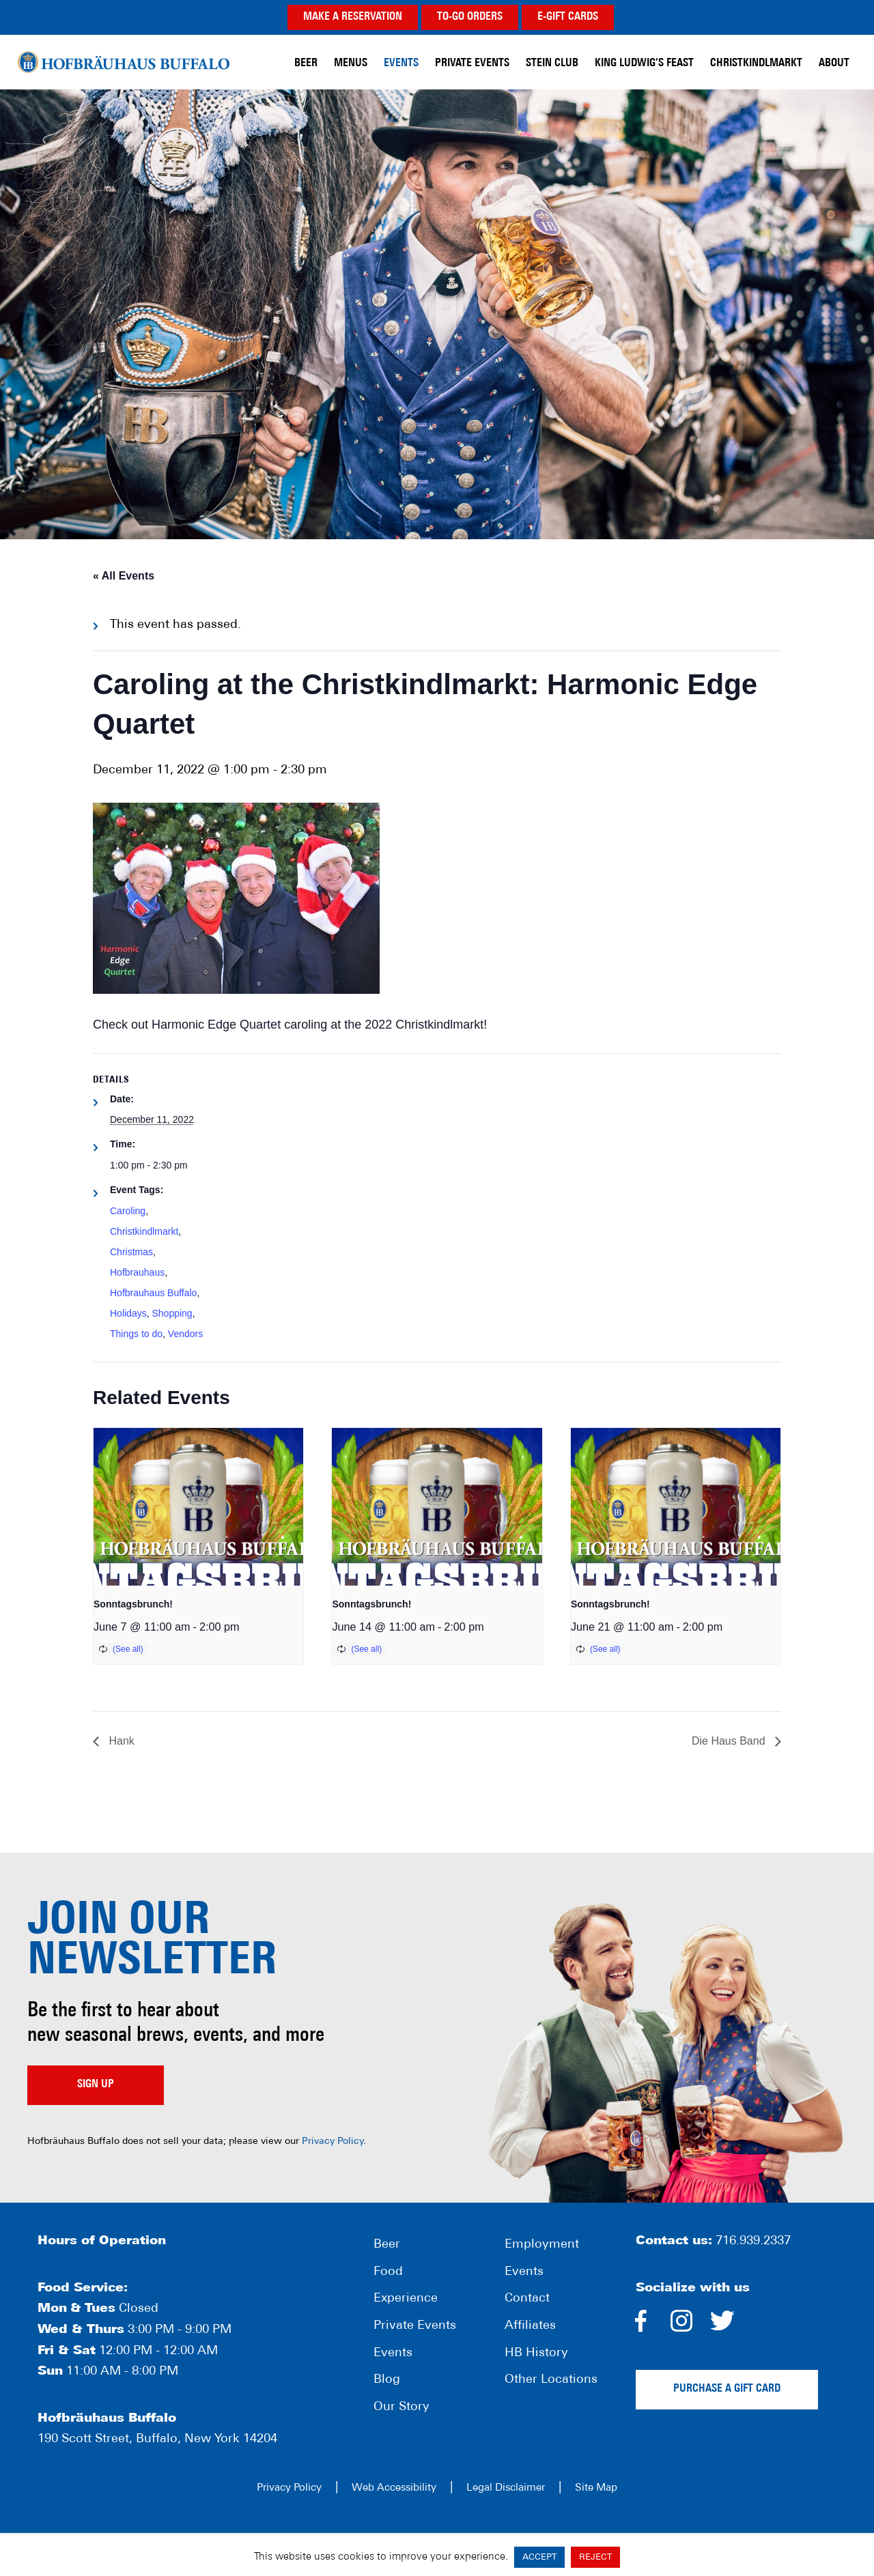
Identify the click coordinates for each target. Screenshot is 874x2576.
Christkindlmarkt (144, 1231)
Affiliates (530, 2325)
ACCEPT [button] (539, 2557)
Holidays (128, 1313)
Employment (542, 2244)
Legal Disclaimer (505, 2488)
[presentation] (198, 1506)
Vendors (185, 1333)
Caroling (127, 1210)
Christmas (131, 1251)
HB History (536, 2353)
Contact (527, 2298)
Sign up (95, 2084)
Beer (386, 2244)
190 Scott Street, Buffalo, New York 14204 (157, 2439)
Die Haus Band (730, 1741)
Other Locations (551, 2379)
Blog (386, 2379)
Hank (120, 1741)
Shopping (172, 1313)
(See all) (128, 1649)
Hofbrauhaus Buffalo (153, 1292)
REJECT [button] (595, 2557)
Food (388, 2271)
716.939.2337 (753, 2241)
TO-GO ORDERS (470, 17)
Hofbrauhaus (137, 1272)
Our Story (401, 2407)
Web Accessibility (394, 2488)
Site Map (596, 2488)
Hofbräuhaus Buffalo (123, 61)
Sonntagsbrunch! (133, 1604)
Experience (405, 2298)
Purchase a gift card (726, 2389)
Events (392, 2353)
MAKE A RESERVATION (352, 17)
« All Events (123, 576)
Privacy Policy (332, 2141)
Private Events (414, 2325)
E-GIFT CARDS (567, 17)
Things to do (136, 1333)
